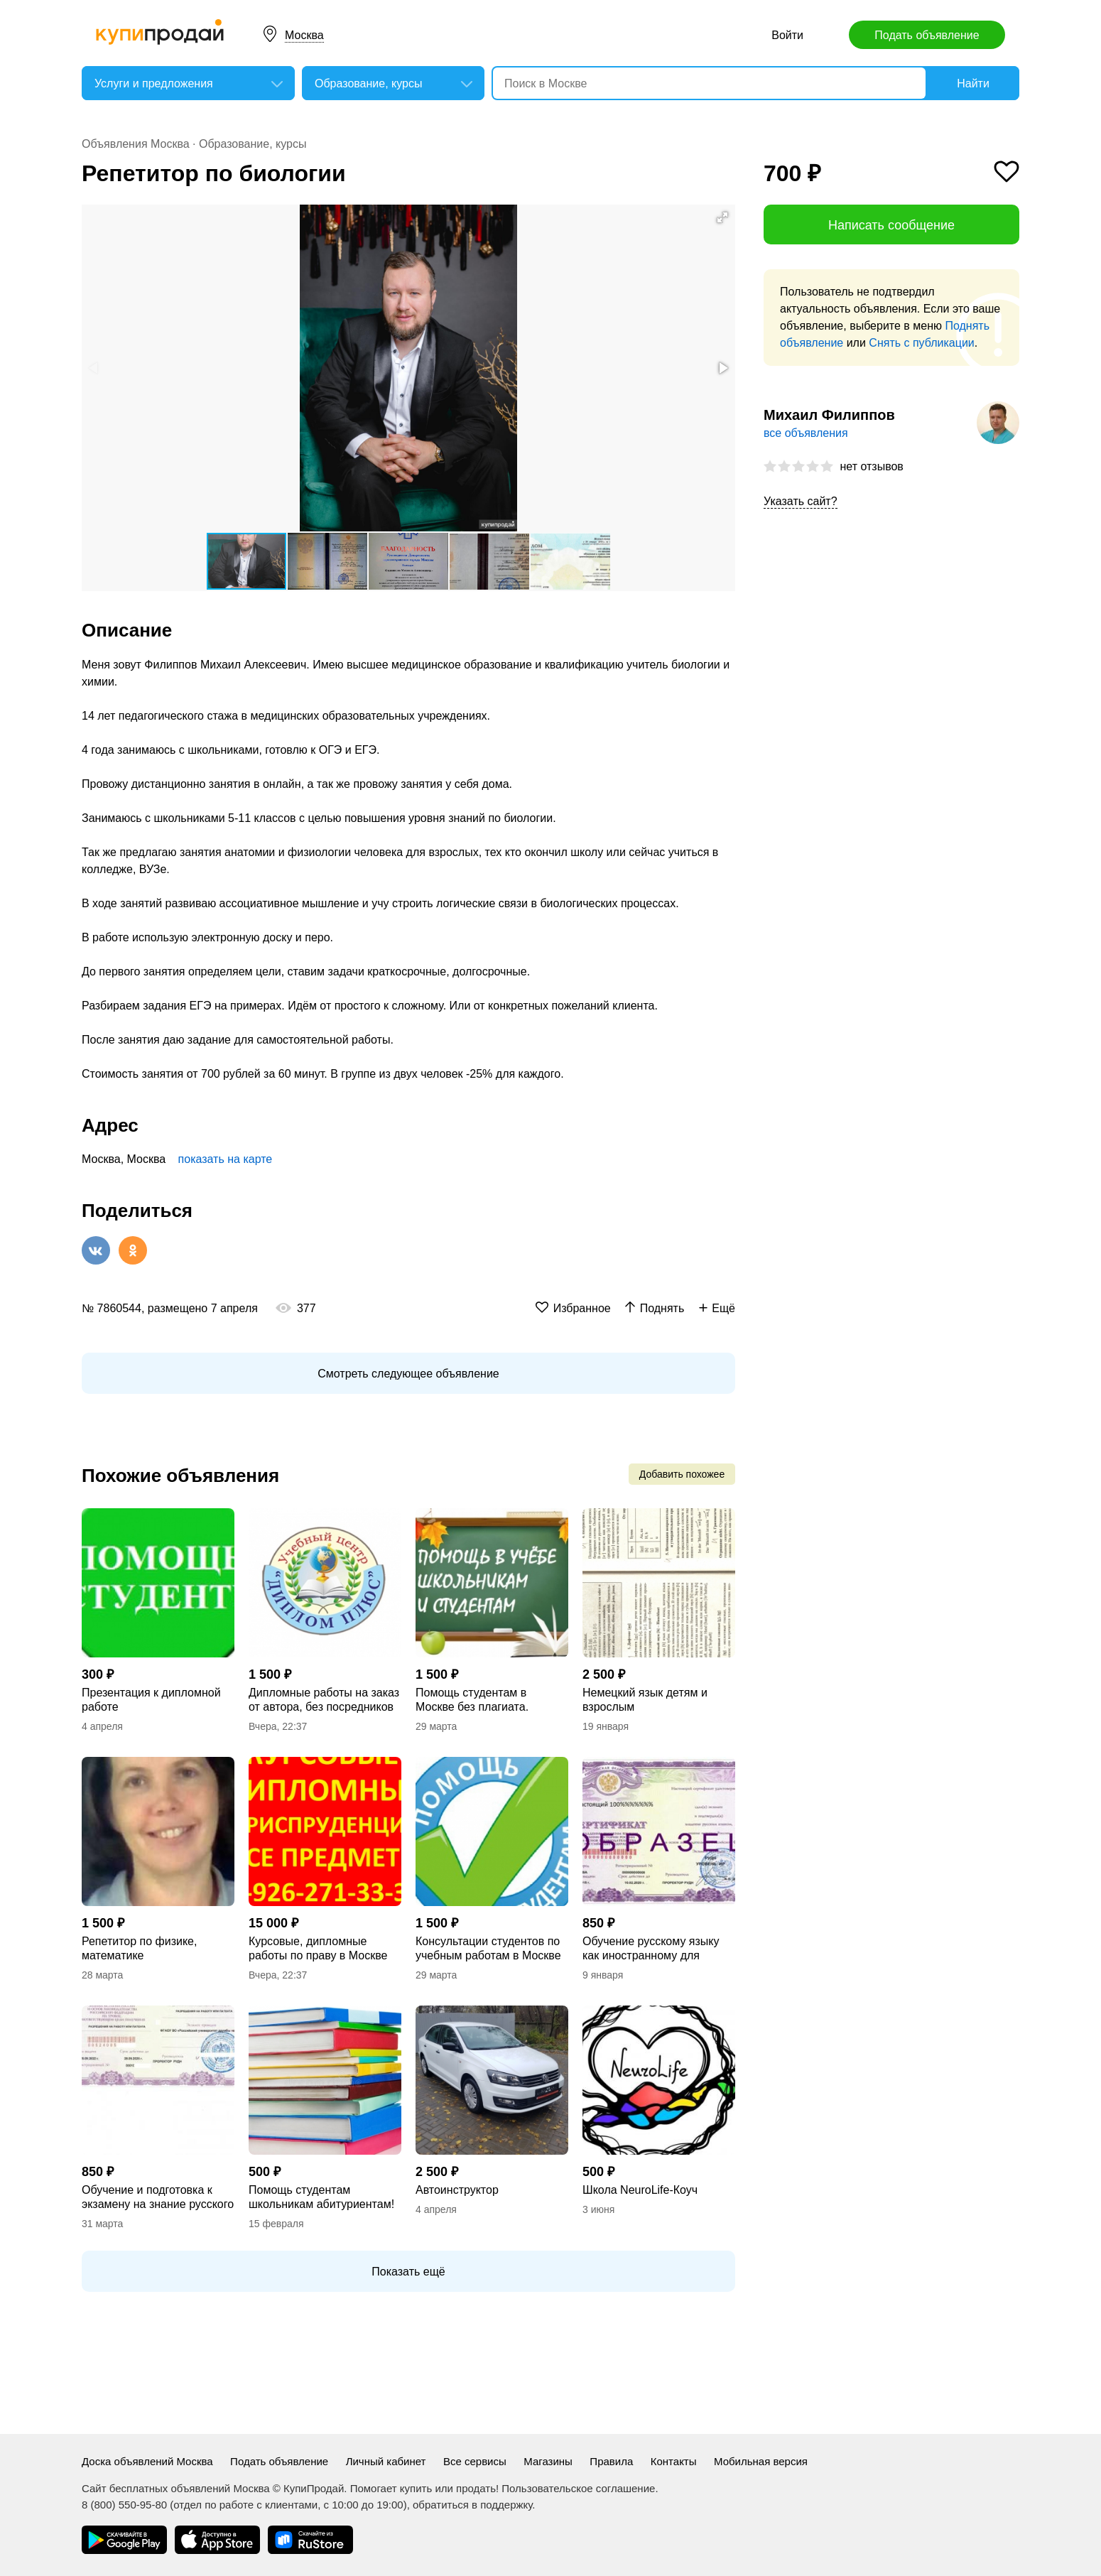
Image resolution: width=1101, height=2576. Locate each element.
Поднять (662, 1308)
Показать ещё (408, 2272)
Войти (787, 35)
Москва (304, 35)
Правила (611, 2461)
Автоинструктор (457, 2190)
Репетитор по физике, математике (139, 1948)
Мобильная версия (761, 2461)
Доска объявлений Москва (147, 2461)
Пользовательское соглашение (578, 2488)
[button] (722, 217)
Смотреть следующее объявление (408, 1374)
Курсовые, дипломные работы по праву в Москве (318, 1948)
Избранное (582, 1308)
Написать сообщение (891, 225)
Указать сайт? (800, 501)
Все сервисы (474, 2461)
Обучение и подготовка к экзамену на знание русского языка (158, 2198)
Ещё (723, 1308)
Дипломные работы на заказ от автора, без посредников (324, 1700)
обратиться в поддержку (472, 2505)
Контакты (674, 2461)
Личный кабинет (386, 2461)
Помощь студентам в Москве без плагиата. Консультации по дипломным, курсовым (476, 1700)
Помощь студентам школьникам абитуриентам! (321, 2197)
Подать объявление (926, 35)
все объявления (806, 433)
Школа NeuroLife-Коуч (640, 2190)
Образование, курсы (252, 144)
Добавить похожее (682, 1474)
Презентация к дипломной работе (151, 1700)
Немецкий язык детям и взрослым (644, 1700)
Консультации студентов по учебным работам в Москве (488, 1948)
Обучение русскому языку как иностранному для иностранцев (651, 1949)
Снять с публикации (921, 343)
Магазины (548, 2461)
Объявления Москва (136, 144)
